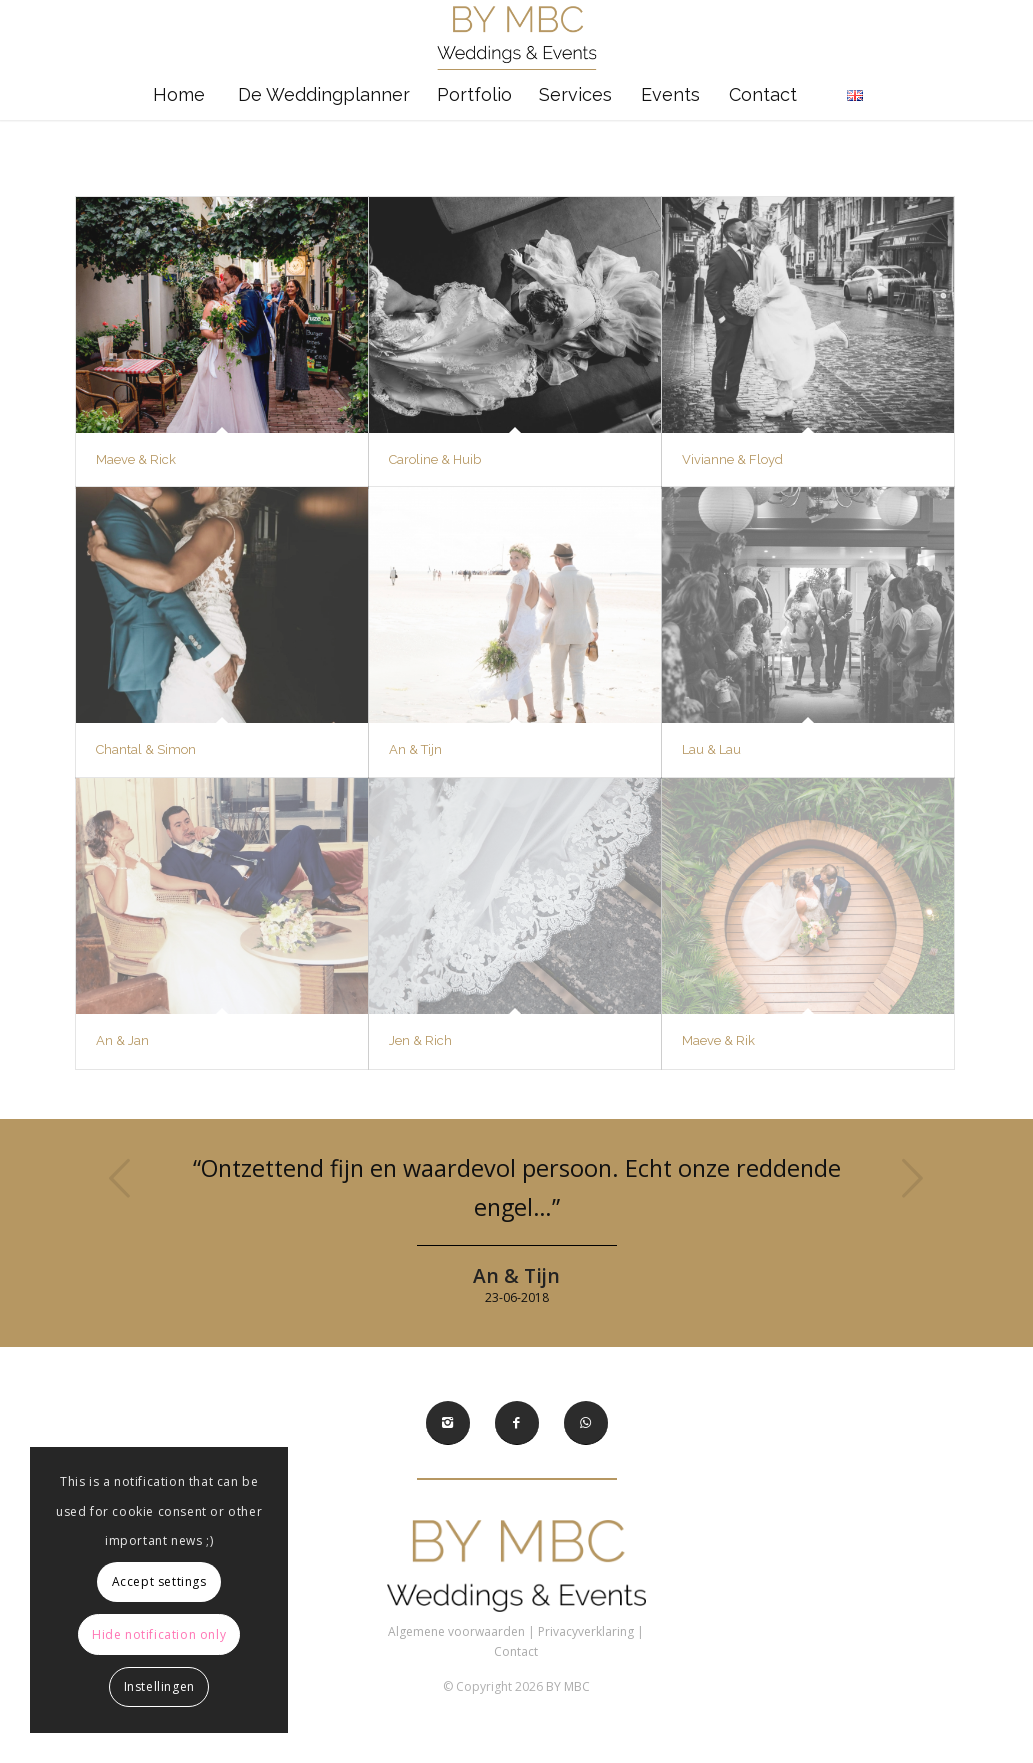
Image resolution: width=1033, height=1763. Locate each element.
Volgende (912, 1178)
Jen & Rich (420, 1040)
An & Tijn (415, 749)
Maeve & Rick (136, 459)
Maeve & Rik (718, 1040)
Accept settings (159, 1581)
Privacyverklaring (586, 1631)
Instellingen (159, 1686)
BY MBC (568, 1686)
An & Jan (122, 1040)
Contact (516, 1651)
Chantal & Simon (146, 749)
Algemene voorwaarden (456, 1631)
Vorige (121, 1178)
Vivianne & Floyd (732, 459)
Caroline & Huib (435, 459)
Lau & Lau (711, 749)
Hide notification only (159, 1634)
